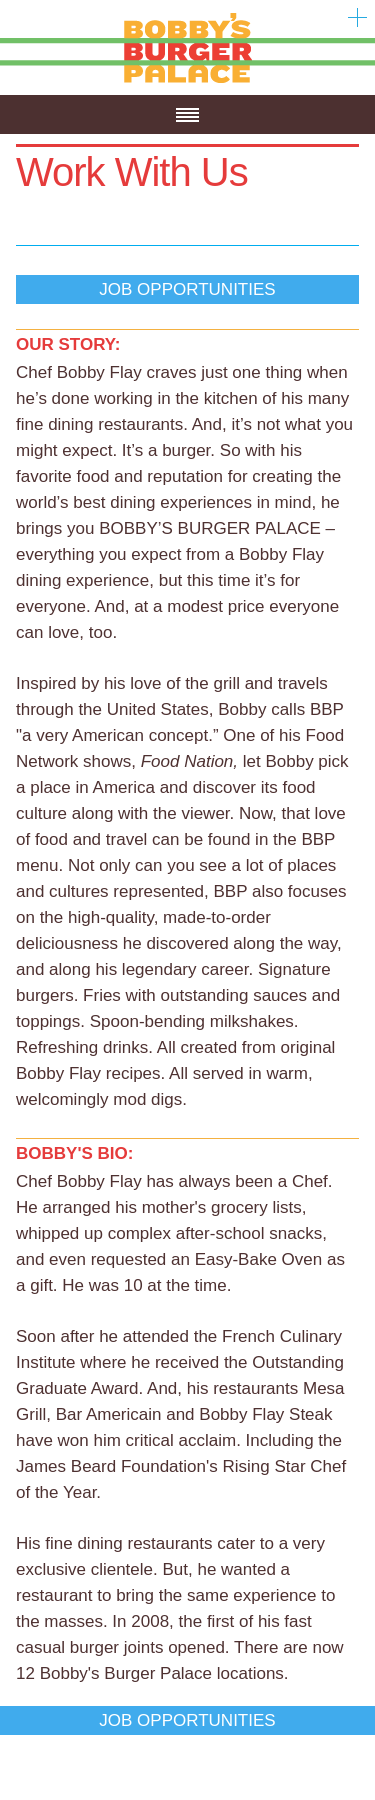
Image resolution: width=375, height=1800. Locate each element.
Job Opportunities (187, 289)
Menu (187, 133)
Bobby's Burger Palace (187, 82)
